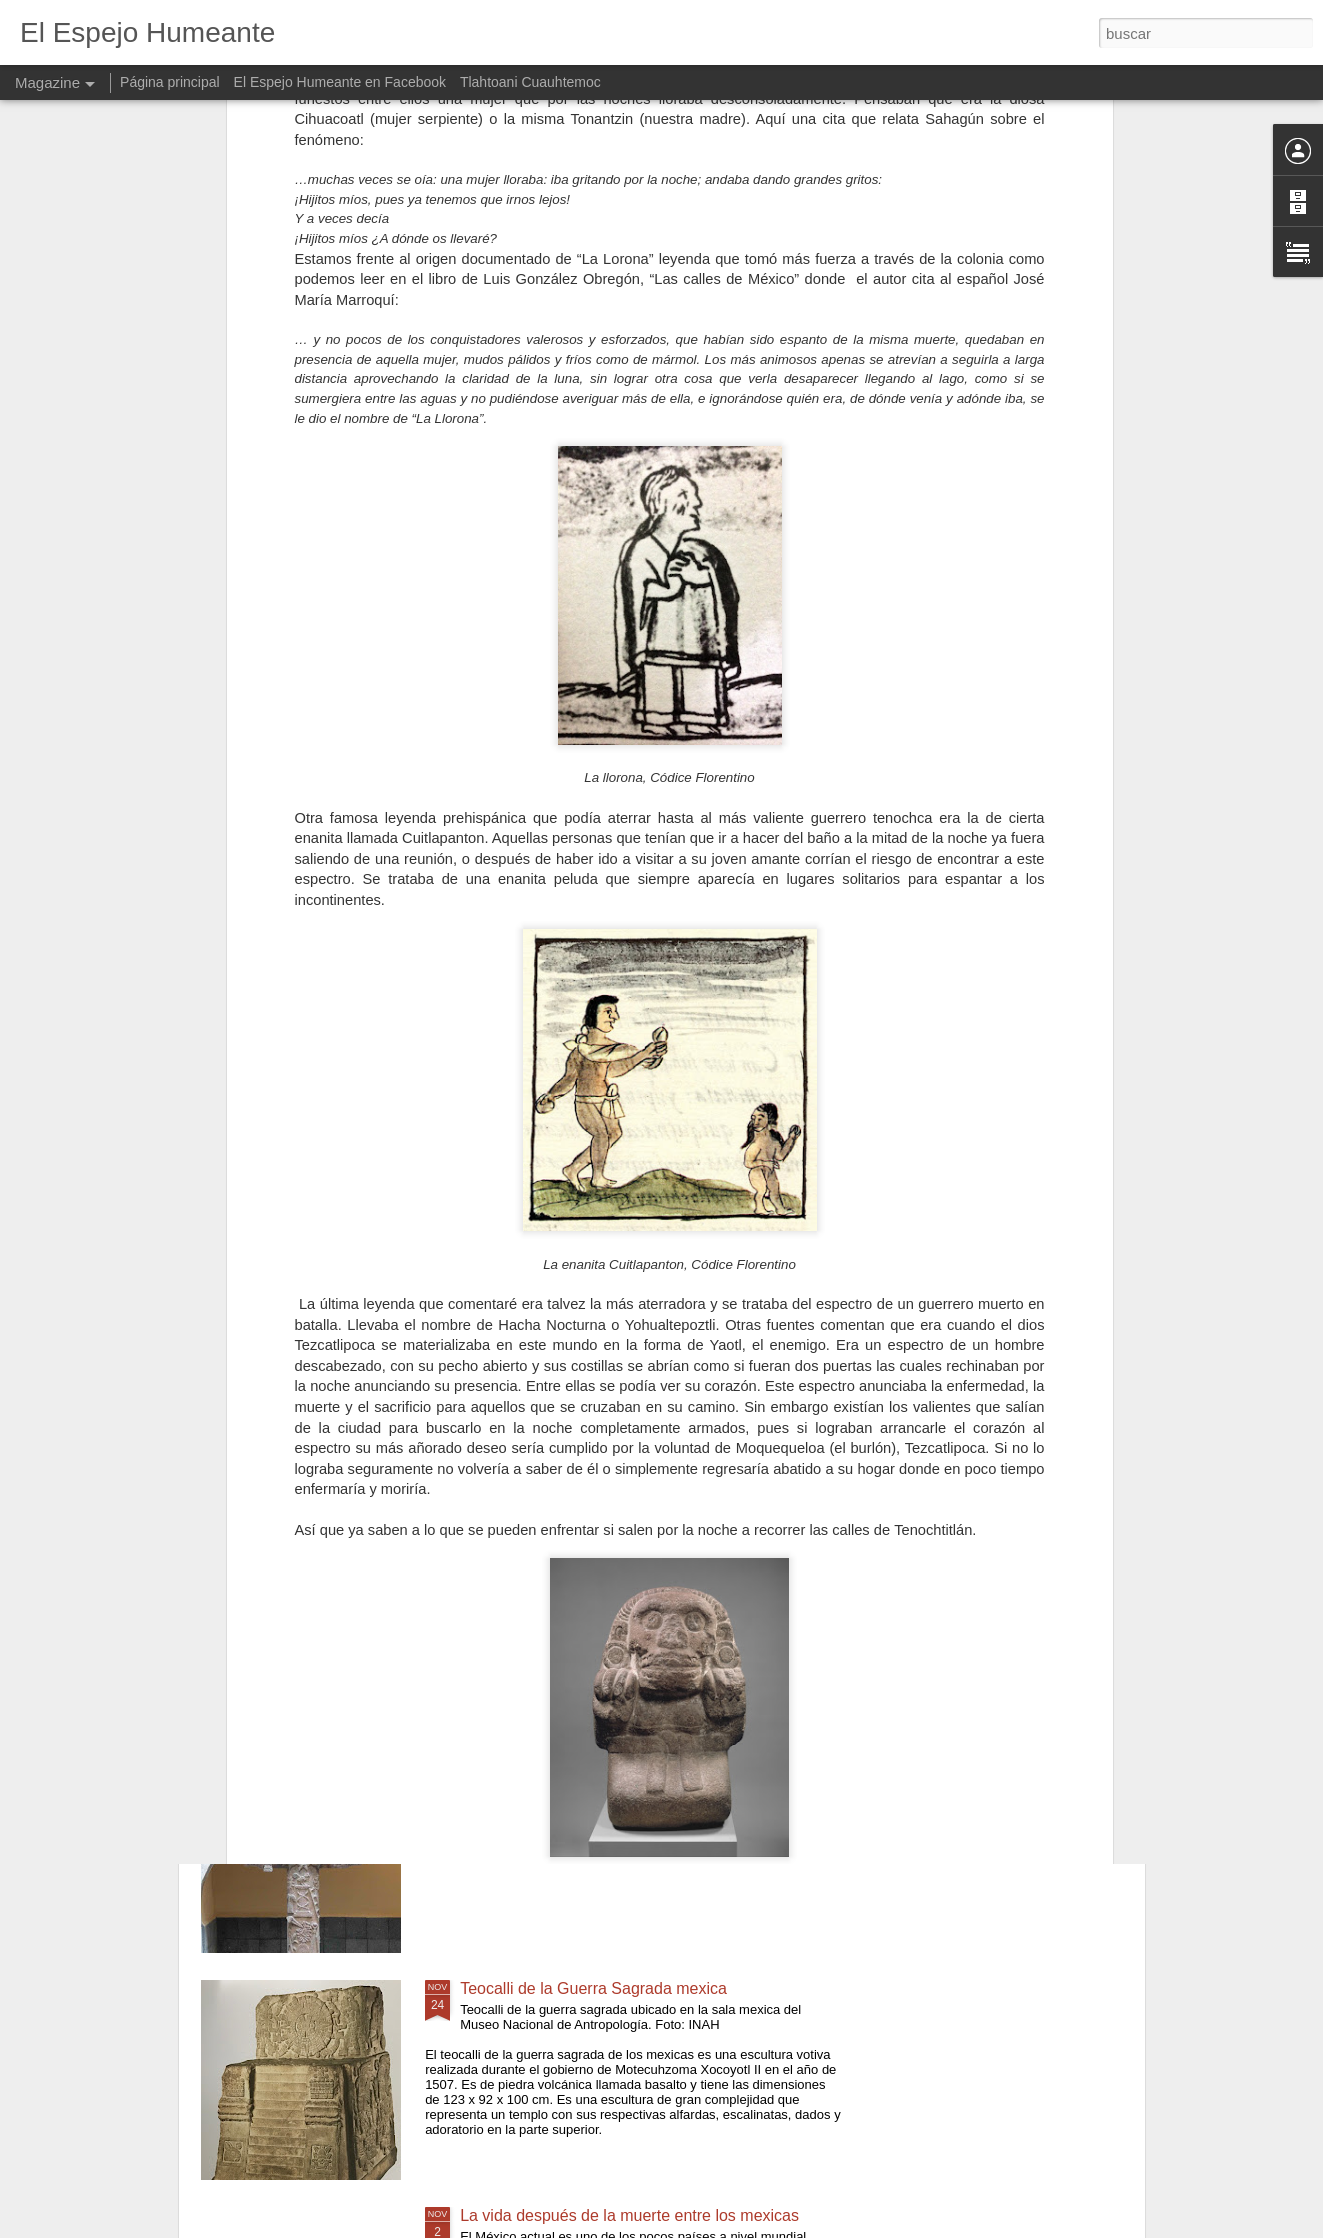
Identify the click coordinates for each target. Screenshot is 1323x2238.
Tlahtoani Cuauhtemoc (530, 82)
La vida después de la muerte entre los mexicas (629, 2215)
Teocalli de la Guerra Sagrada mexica (593, 1988)
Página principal (170, 82)
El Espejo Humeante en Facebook (340, 82)
